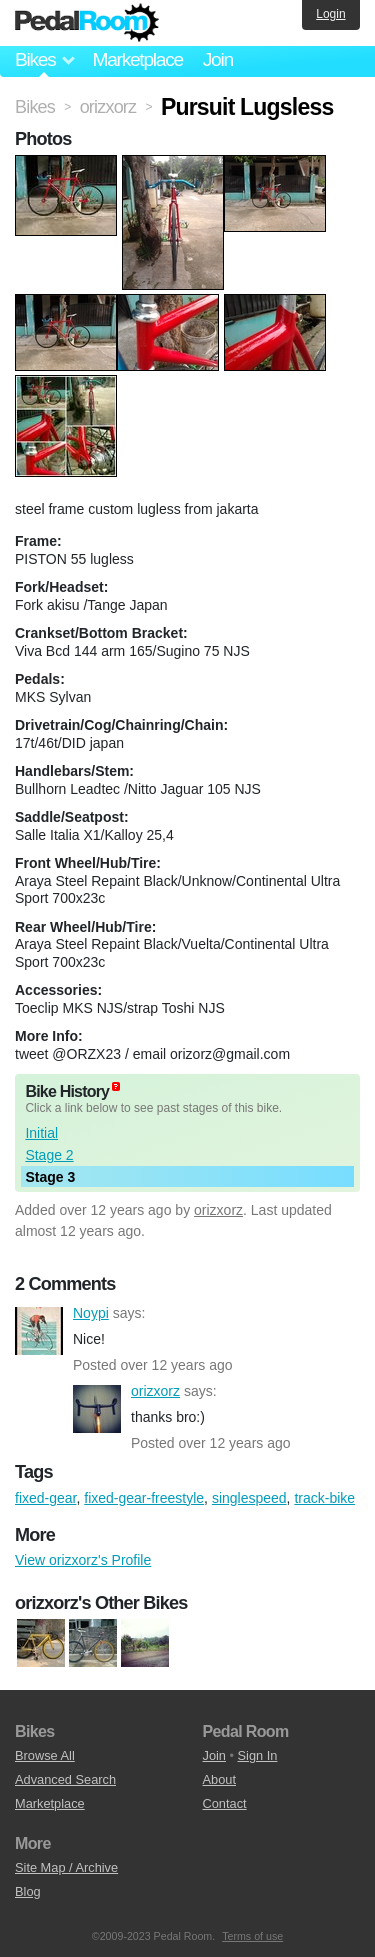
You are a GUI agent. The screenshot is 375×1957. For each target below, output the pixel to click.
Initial (41, 1133)
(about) (116, 1086)
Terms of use (252, 1936)
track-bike (324, 1498)
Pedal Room (87, 23)
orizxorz (218, 1210)
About (219, 1779)
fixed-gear (45, 1498)
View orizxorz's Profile (83, 1560)
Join (218, 59)
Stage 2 (49, 1155)
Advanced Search (65, 1779)
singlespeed (249, 1498)
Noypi (39, 1331)
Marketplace (137, 59)
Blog (28, 1891)
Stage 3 (50, 1177)
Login (330, 14)
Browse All (45, 1755)
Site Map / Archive (66, 1867)
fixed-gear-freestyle (144, 1498)
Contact (225, 1803)
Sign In (258, 1755)
